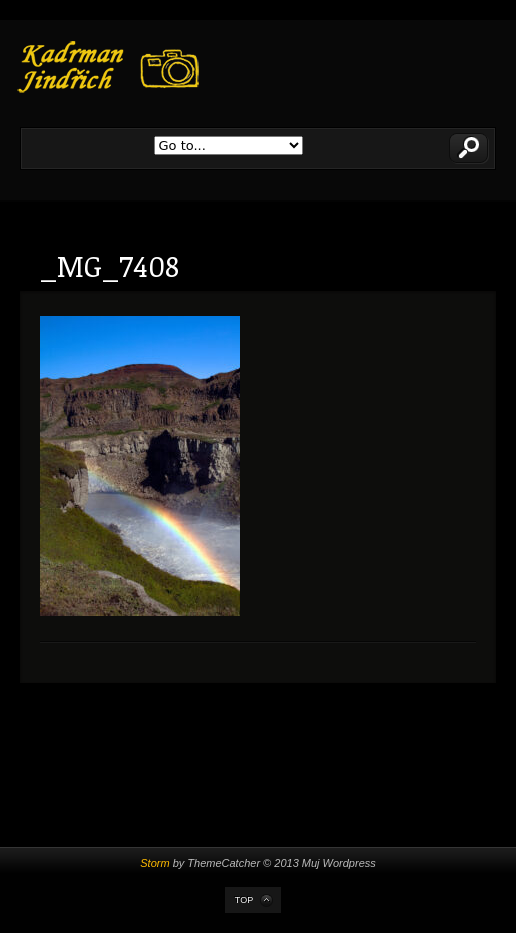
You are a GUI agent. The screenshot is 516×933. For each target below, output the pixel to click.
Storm (154, 863)
